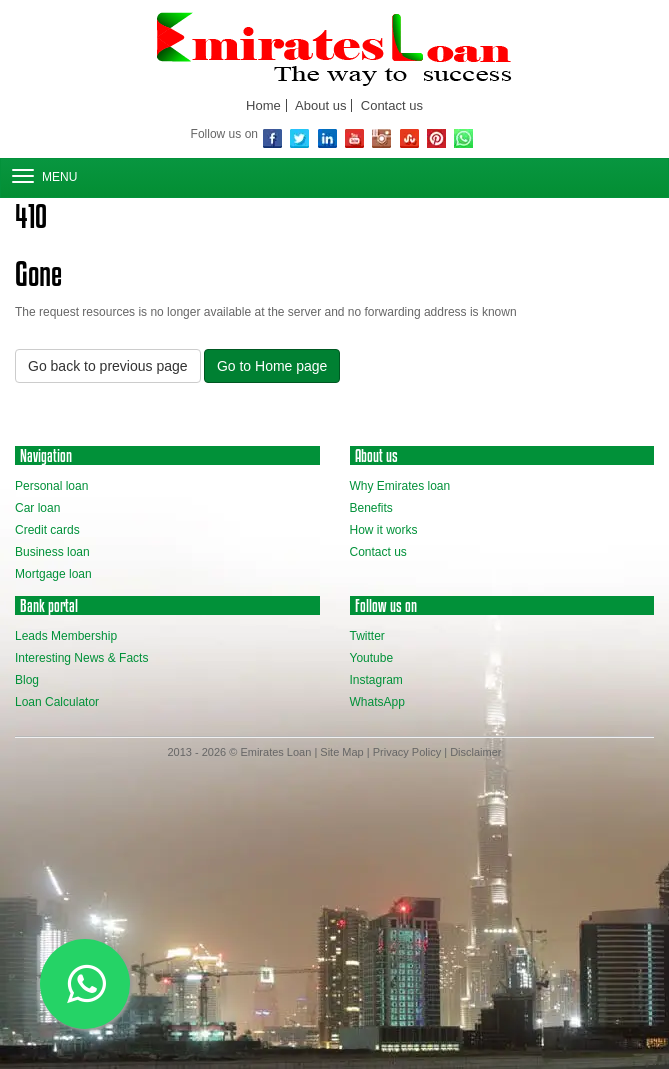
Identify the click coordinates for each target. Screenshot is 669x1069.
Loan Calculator (57, 702)
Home (263, 105)
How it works (384, 530)
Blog (27, 680)
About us (320, 105)
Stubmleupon (409, 138)
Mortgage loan (53, 574)
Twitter (299, 138)
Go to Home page (272, 366)
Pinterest (436, 138)
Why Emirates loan (400, 486)
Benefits (371, 508)
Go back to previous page (108, 366)
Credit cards (47, 530)
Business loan (52, 552)
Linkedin (327, 138)
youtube (354, 138)
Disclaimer (475, 752)
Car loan (37, 508)
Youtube (372, 658)
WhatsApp (463, 138)
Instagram (381, 138)
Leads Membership (66, 636)
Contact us (392, 105)
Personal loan (51, 486)
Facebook (272, 138)
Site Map (341, 752)
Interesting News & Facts (81, 658)
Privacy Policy (407, 752)
